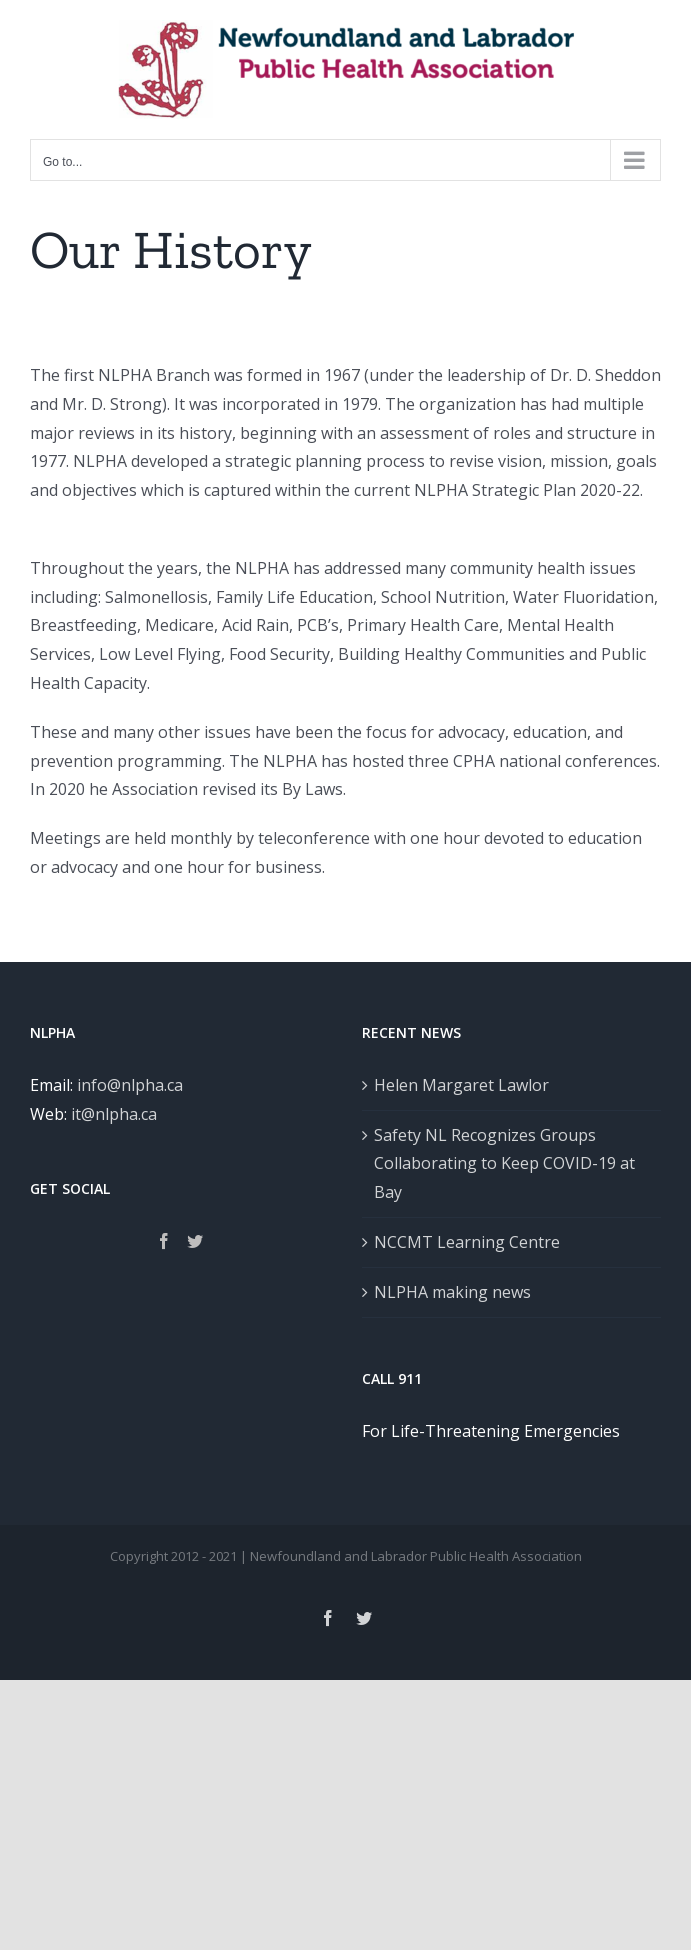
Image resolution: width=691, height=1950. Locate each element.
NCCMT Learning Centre (467, 1242)
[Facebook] (164, 1241)
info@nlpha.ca (130, 1085)
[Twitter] (195, 1241)
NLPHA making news (452, 1292)
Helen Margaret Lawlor (461, 1085)
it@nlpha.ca (114, 1114)
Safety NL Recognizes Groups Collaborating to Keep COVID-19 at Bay (504, 1164)
